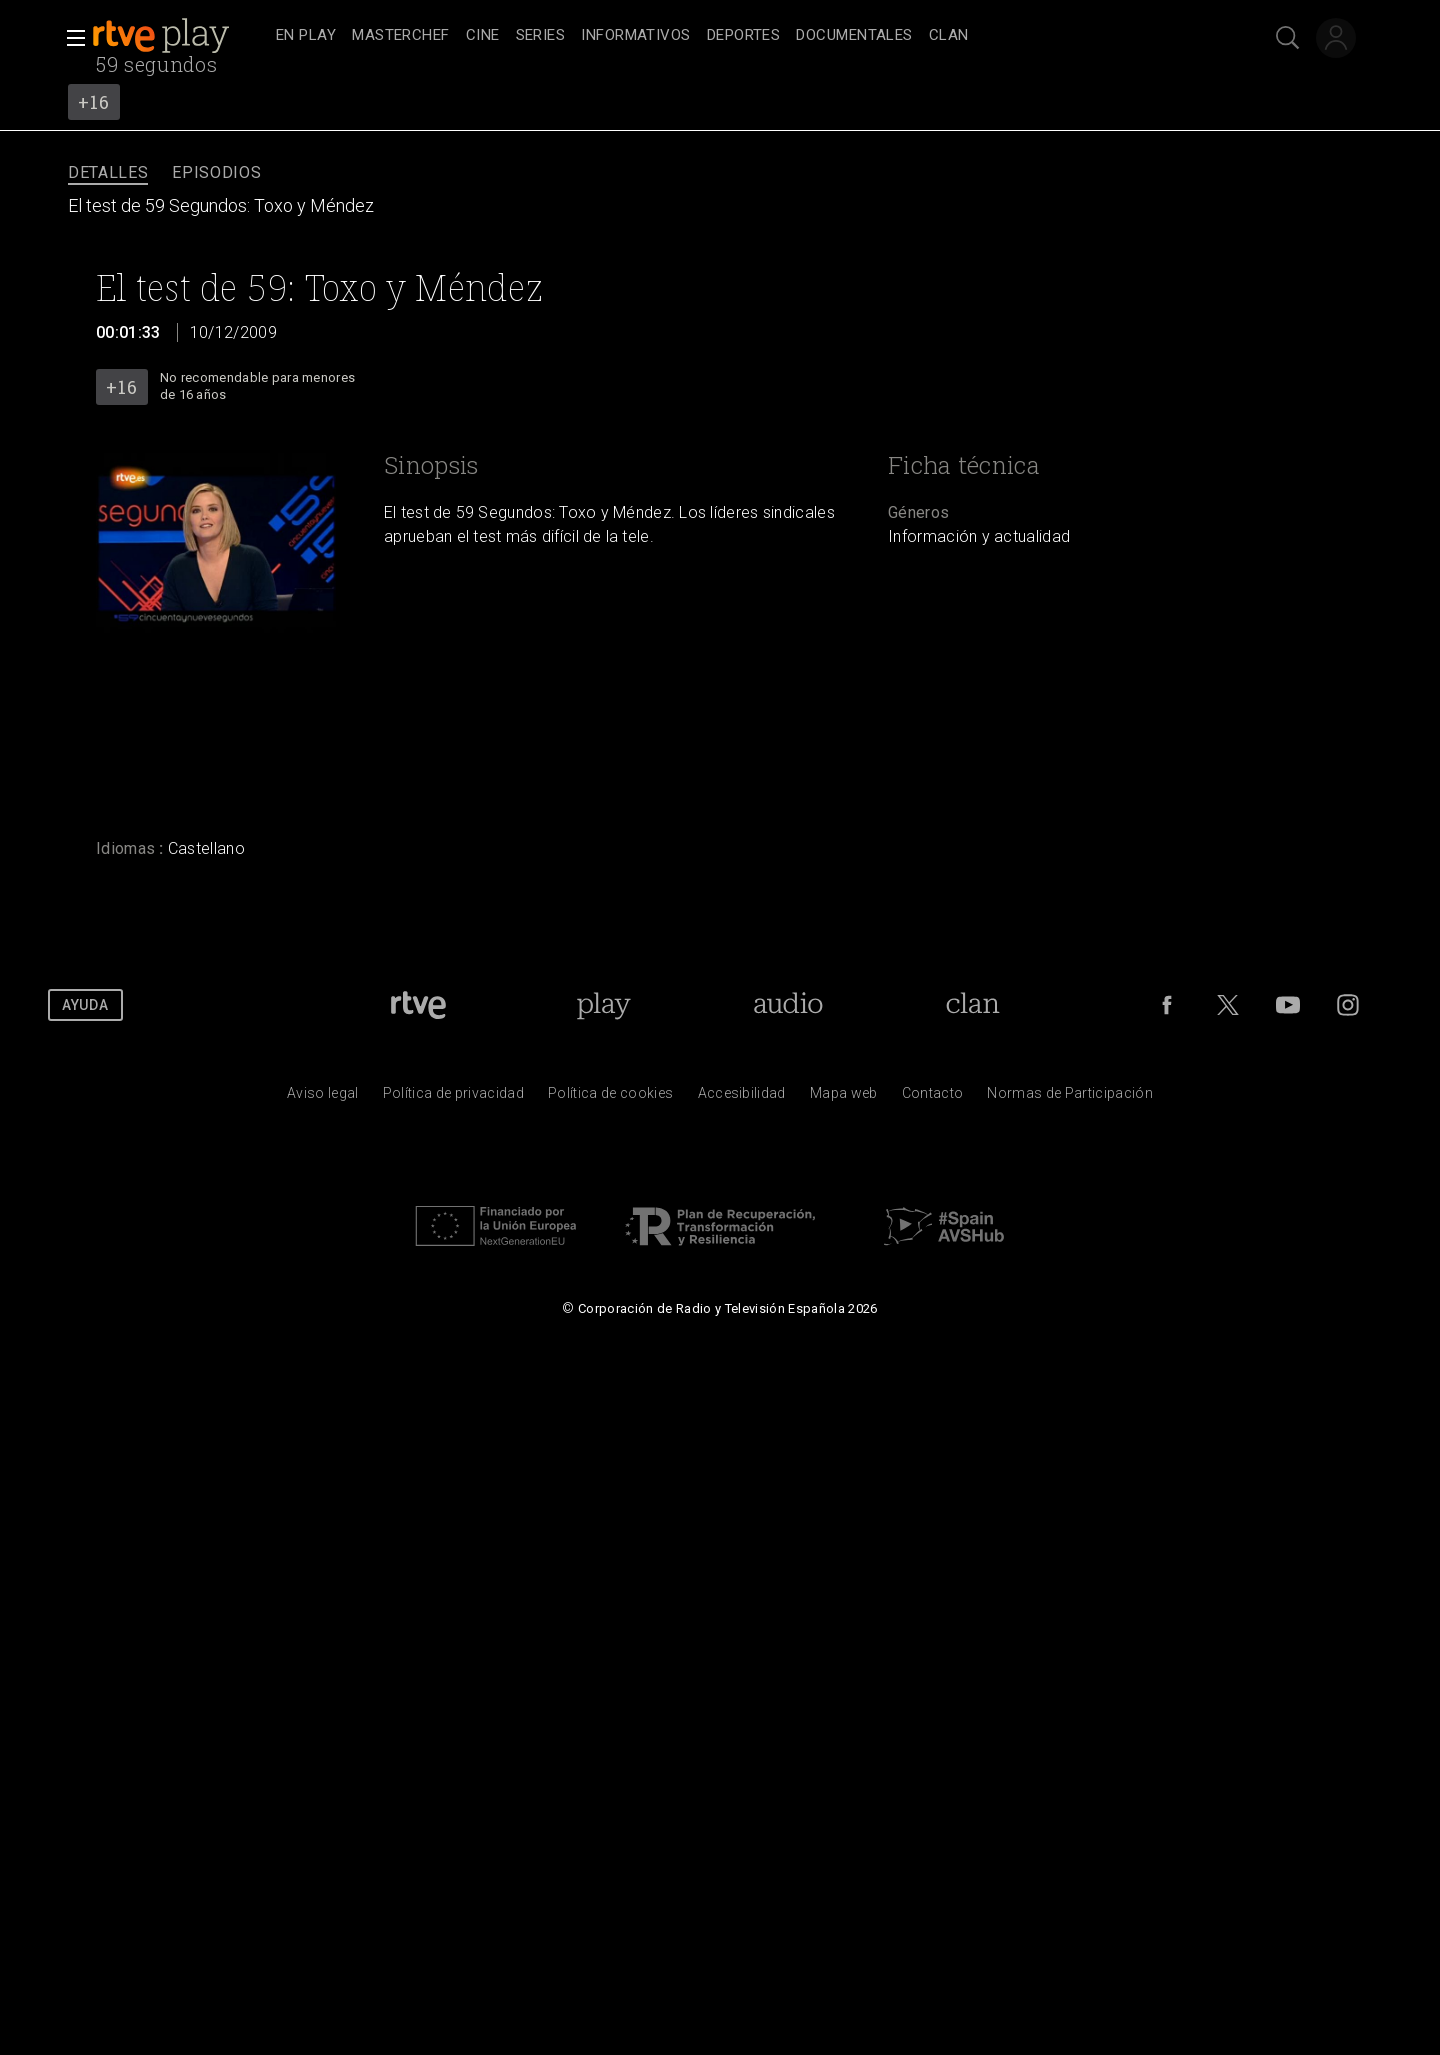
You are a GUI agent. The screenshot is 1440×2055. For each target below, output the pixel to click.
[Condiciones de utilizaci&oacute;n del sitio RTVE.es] (323, 1098)
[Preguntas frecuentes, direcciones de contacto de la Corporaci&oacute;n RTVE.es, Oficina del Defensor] (933, 1098)
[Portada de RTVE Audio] (788, 1005)
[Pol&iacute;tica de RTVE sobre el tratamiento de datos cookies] (610, 1098)
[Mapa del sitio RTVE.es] (844, 1098)
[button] (70, 38)
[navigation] (742, 36)
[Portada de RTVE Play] (603, 1005)
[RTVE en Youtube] (1288, 1005)
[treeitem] (306, 36)
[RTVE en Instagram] (1348, 1005)
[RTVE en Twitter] (1228, 1005)
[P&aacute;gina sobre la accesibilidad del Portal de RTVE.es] (742, 1098)
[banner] (180, 36)
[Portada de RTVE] (418, 1005)
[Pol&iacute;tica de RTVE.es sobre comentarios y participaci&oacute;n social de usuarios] (1070, 1098)
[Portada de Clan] (972, 1005)
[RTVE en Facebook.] (1167, 1005)
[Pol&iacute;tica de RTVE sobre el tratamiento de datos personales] (453, 1098)
